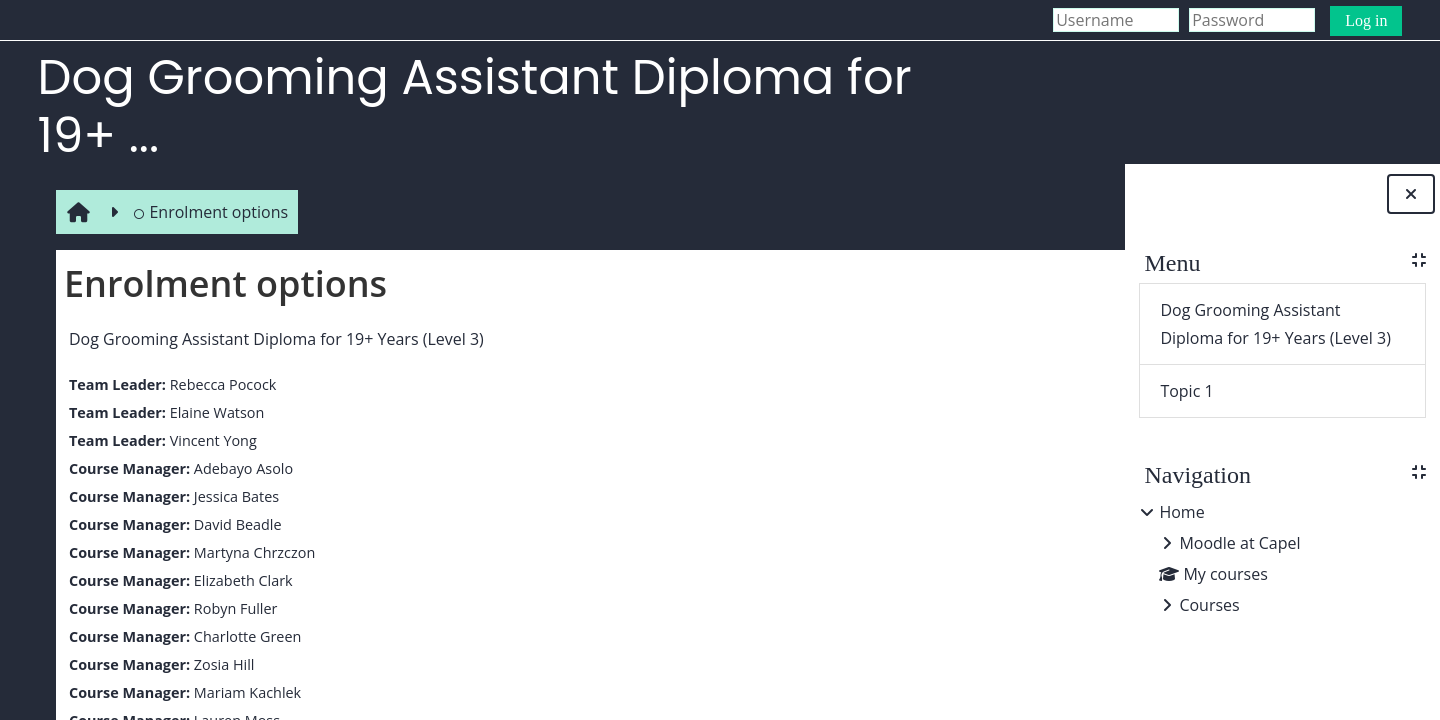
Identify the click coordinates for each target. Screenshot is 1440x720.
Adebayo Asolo (238, 468)
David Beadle (233, 524)
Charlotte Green (242, 636)
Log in (1366, 20)
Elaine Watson (212, 412)
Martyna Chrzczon (249, 552)
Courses (1209, 605)
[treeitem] (1282, 558)
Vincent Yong (208, 440)
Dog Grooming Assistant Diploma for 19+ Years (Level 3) (272, 339)
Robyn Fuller (231, 608)
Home (1181, 512)
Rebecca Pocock (218, 384)
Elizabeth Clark (238, 580)
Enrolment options (206, 212)
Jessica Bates (231, 496)
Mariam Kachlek (242, 692)
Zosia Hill (219, 664)
